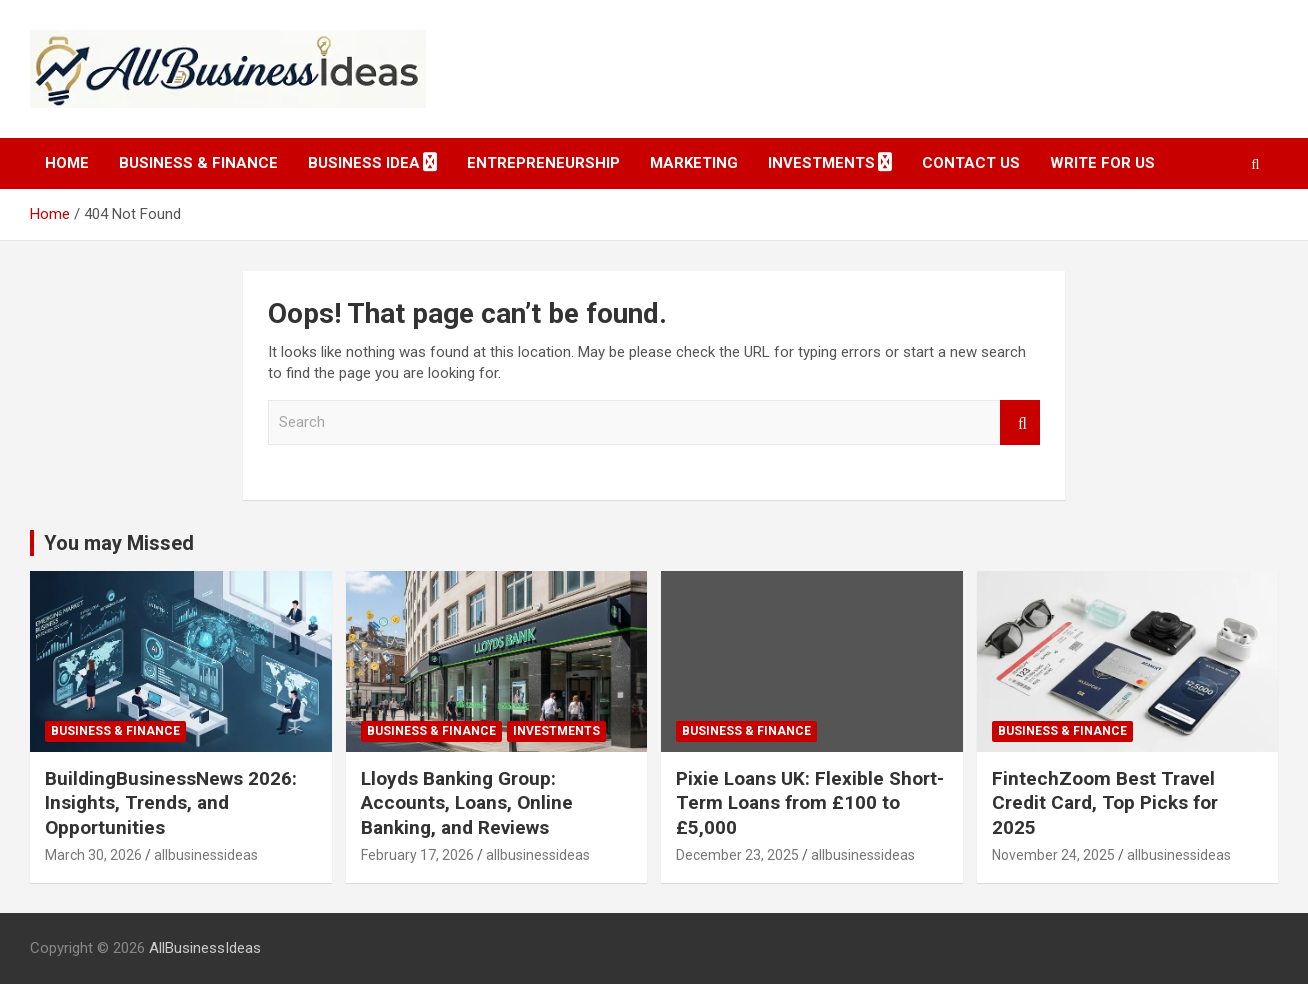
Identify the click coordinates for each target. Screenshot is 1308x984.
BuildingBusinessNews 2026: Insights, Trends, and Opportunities (171, 803)
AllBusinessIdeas (205, 948)
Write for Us (1102, 163)
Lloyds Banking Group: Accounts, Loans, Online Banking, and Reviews (467, 803)
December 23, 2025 (737, 855)
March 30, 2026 (93, 855)
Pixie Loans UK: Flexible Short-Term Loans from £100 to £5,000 (810, 803)
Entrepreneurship (543, 163)
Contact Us (971, 163)
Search (1020, 422)
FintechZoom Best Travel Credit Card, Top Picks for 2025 (1105, 803)
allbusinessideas (206, 855)
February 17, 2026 (417, 855)
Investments (821, 163)
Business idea (364, 163)
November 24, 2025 (1053, 855)
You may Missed (119, 543)
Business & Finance (198, 163)
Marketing (694, 163)
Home (67, 163)
